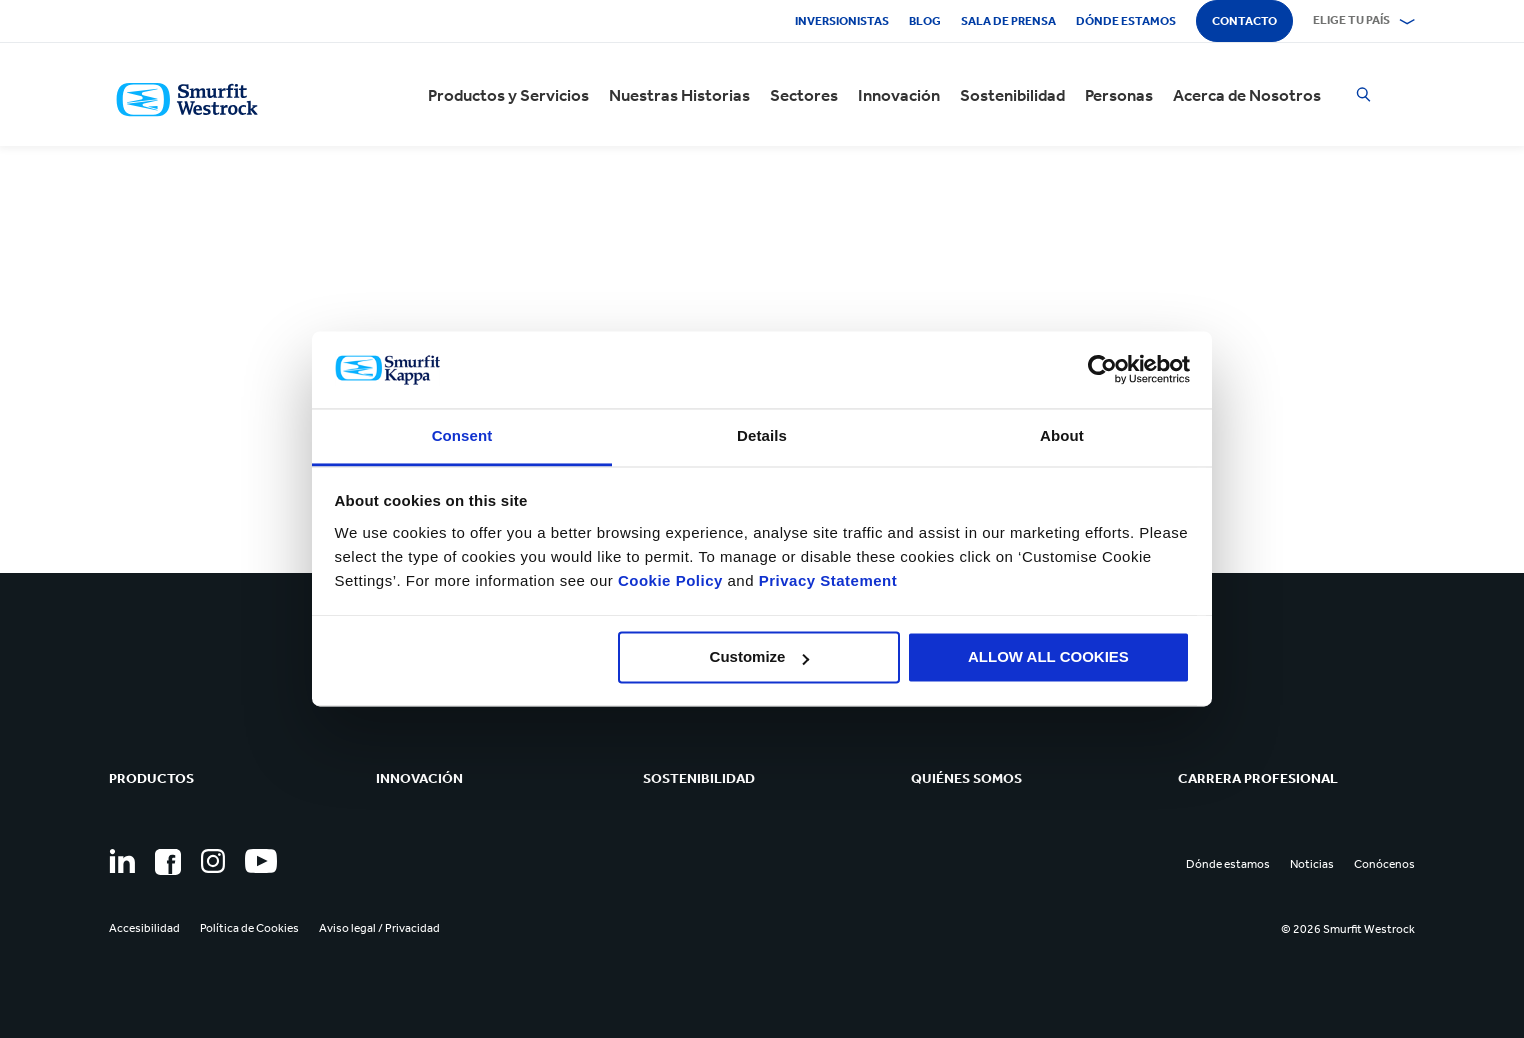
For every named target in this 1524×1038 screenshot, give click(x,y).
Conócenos (1384, 864)
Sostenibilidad (1012, 95)
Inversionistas (842, 21)
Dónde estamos (1126, 21)
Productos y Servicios (508, 95)
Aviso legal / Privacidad (379, 928)
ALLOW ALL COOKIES (1048, 657)
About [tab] (1062, 435)
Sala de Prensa (1008, 21)
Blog (925, 21)
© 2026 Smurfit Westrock (1348, 929)
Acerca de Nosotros (1247, 95)
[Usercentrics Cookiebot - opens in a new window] (1102, 370)
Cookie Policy (670, 580)
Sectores (804, 95)
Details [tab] (762, 435)
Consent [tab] (462, 435)
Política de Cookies (249, 928)
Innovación (899, 95)
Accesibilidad (144, 928)
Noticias (1312, 864)
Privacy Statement (825, 580)
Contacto (1244, 21)
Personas (1119, 95)
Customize (760, 657)
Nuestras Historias (679, 95)
